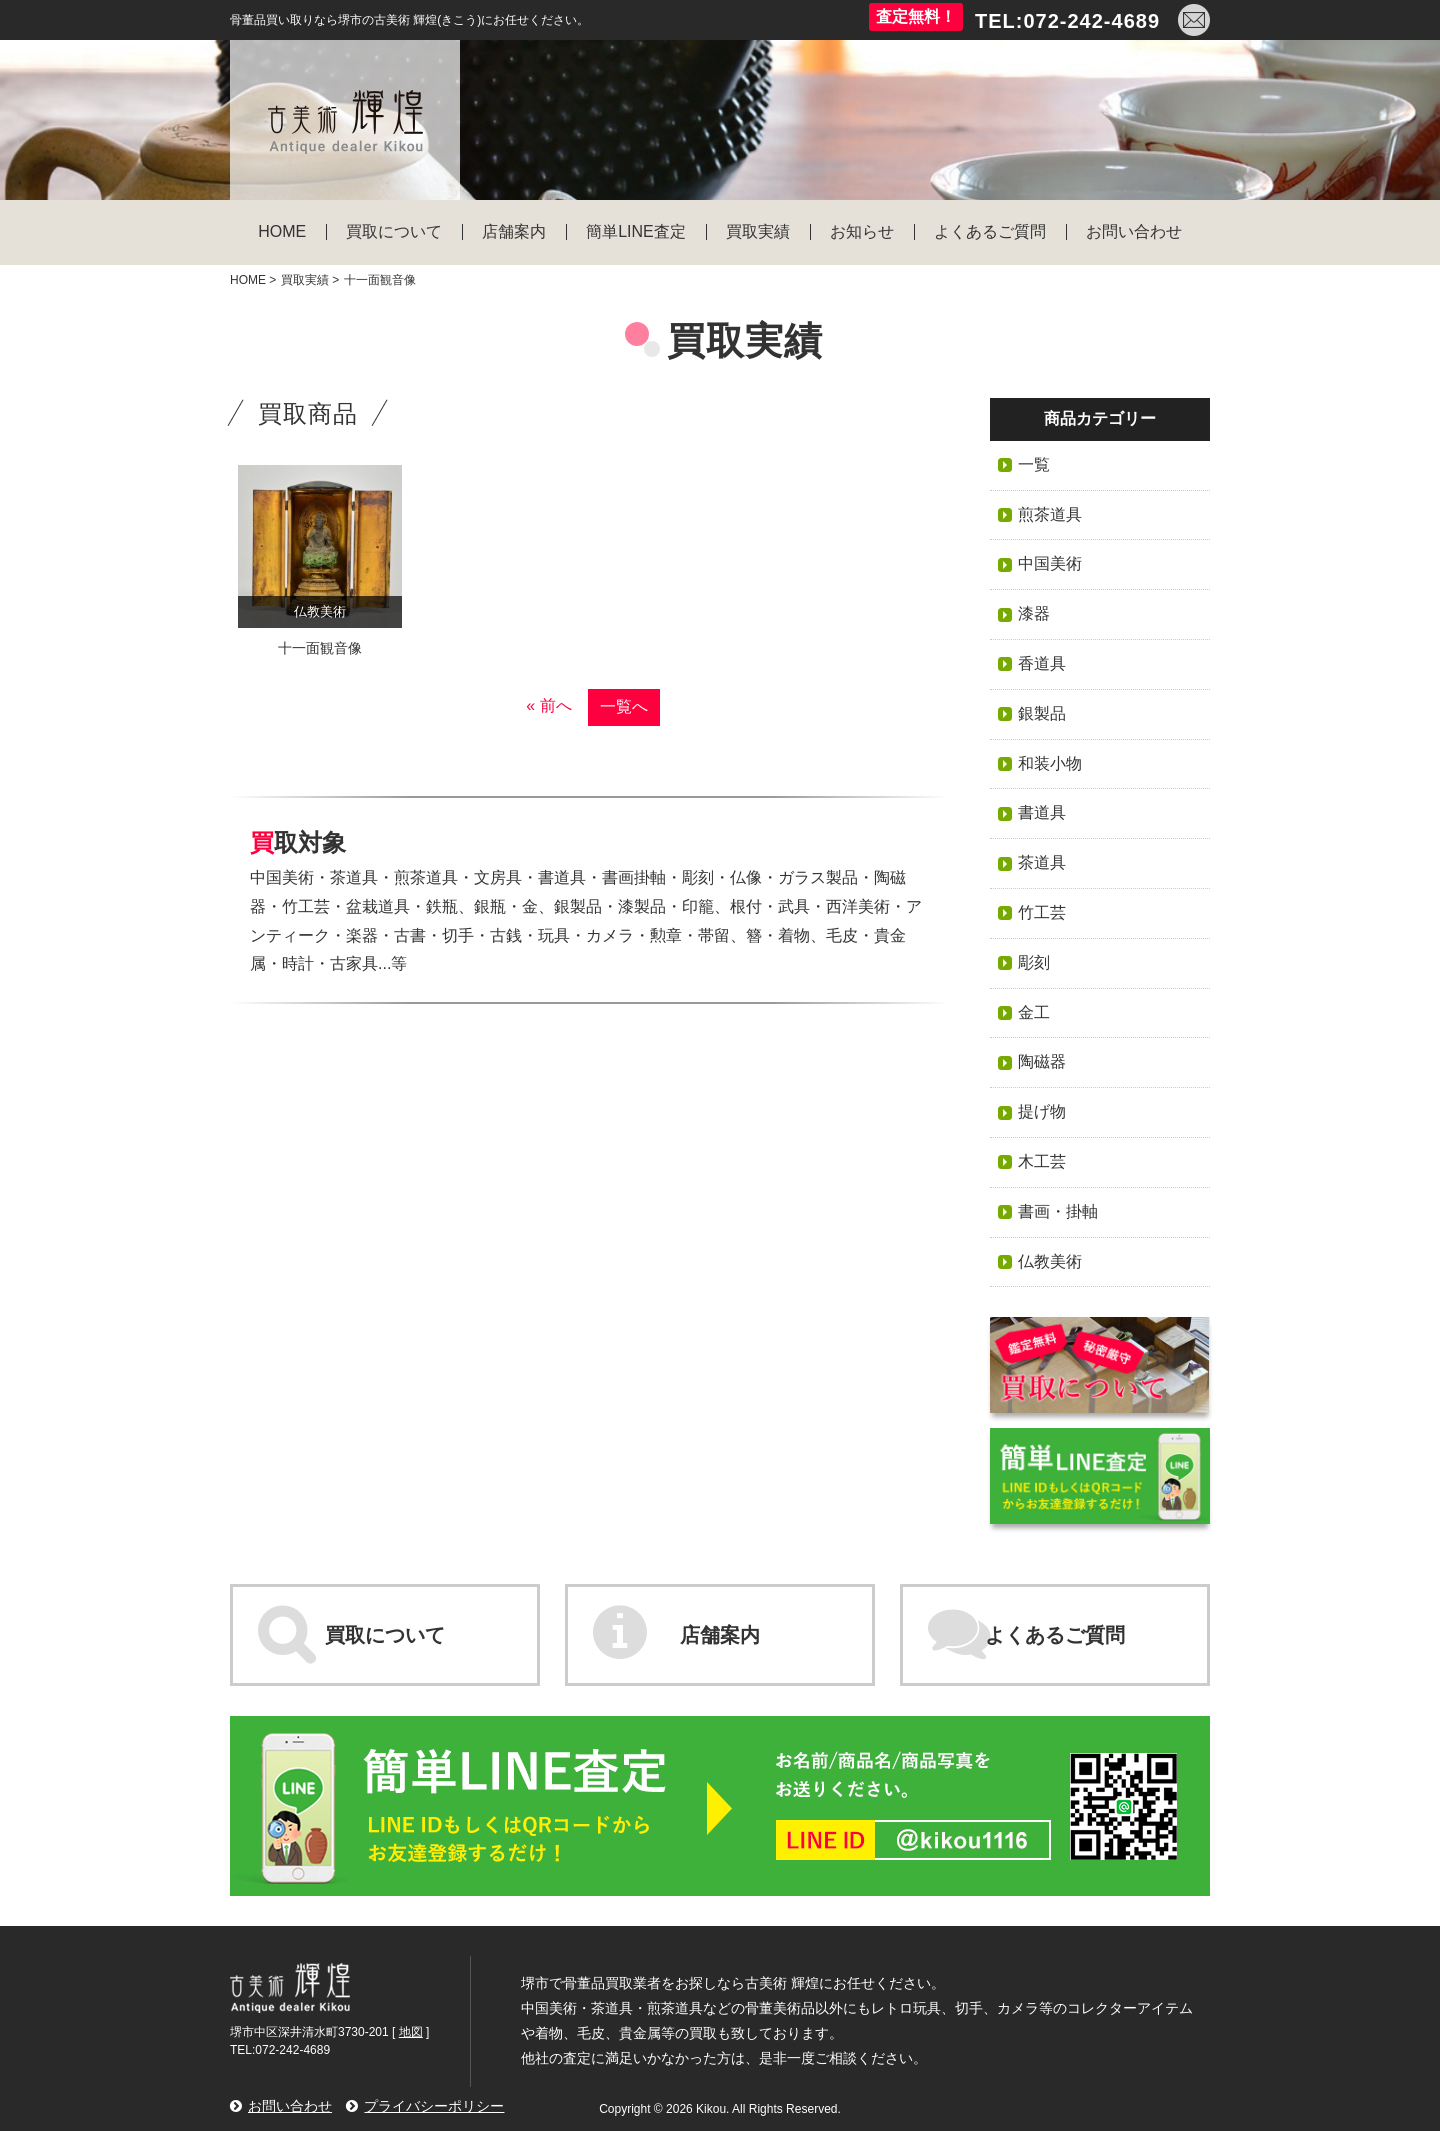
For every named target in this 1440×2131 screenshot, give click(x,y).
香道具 (1042, 663)
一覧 (1034, 464)
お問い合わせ (290, 2106)
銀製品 (1042, 713)
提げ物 (1042, 1111)
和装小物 (1050, 763)
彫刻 (1034, 962)
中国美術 (1050, 563)
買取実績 (305, 280)
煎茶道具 (1050, 514)
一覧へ (624, 706)
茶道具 (1042, 862)
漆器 (1034, 613)
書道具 (1042, 812)
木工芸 (1042, 1161)
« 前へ (548, 705)
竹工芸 (1042, 912)
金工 (1034, 1012)
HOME (248, 280)
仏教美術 (1050, 1261)
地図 (411, 2032)
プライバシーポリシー (434, 2106)
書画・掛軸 (1058, 1211)
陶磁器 (1042, 1061)
